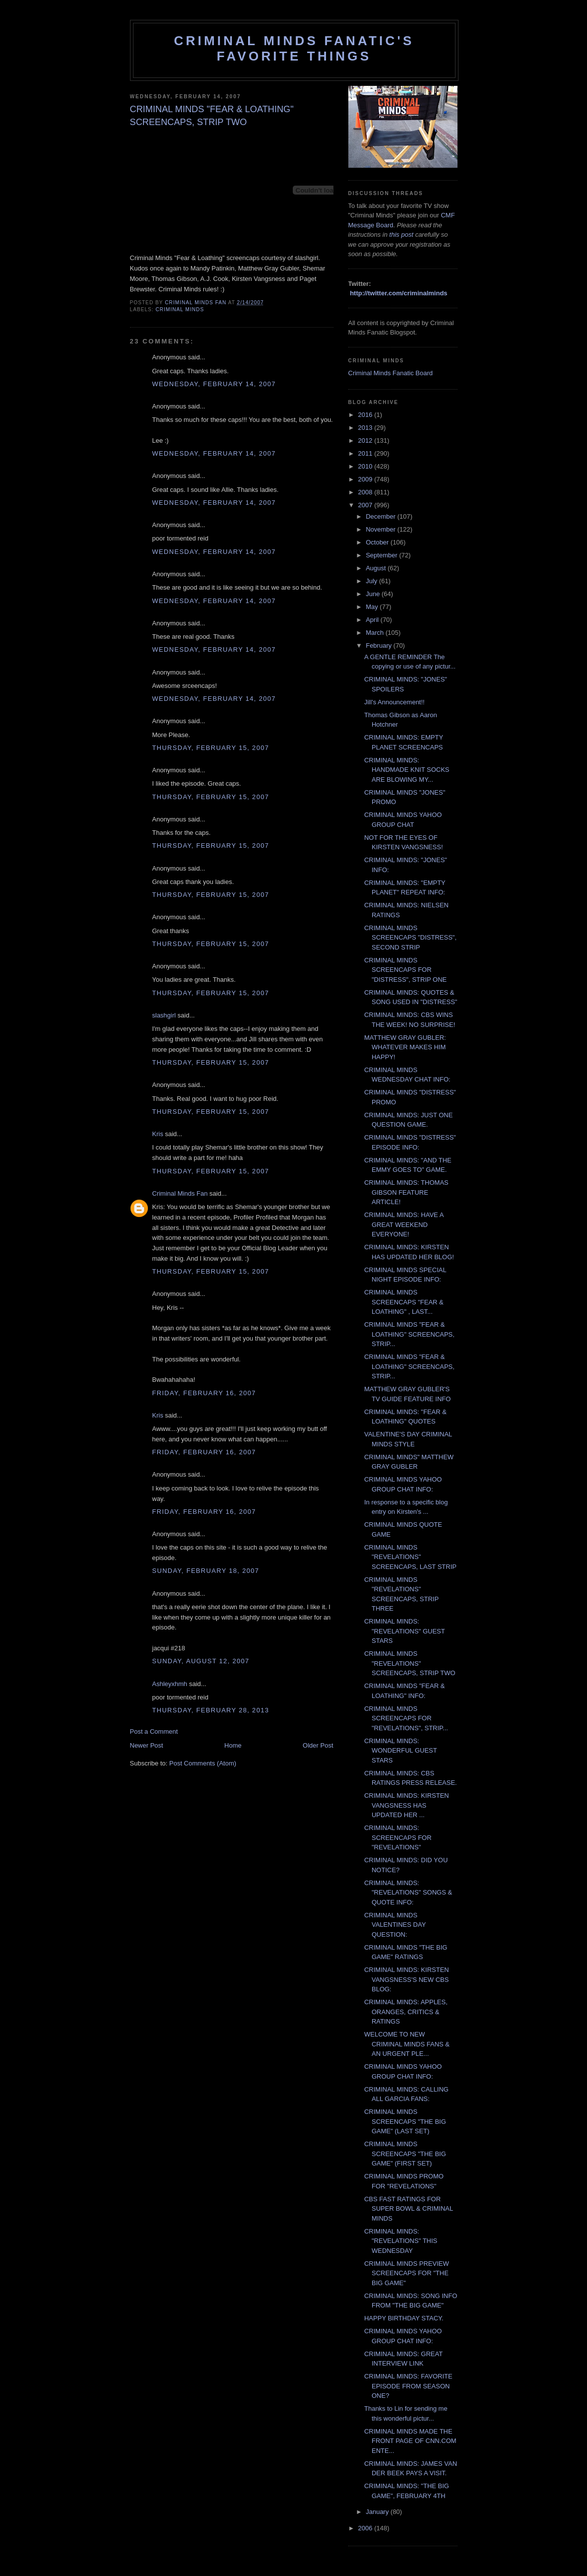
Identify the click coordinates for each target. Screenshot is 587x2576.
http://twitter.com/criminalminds (398, 293)
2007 (366, 505)
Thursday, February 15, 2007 (210, 747)
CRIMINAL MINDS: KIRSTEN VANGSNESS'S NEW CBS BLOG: (406, 1979)
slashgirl (164, 1015)
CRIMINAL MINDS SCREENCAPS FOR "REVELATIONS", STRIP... (406, 1718)
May (373, 606)
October (378, 542)
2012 (366, 440)
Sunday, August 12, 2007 (201, 1661)
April (373, 619)
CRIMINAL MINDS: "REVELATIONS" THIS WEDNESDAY (400, 2241)
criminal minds (180, 309)
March (376, 632)
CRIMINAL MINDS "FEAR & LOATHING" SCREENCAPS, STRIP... (409, 1334)
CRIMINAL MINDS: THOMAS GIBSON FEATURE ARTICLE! (406, 1192)
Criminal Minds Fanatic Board (390, 373)
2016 (366, 414)
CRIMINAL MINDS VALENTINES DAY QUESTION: (395, 1924)
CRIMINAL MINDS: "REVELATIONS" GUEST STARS (404, 1631)
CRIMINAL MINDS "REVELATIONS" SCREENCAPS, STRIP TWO (410, 1663)
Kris (157, 1134)
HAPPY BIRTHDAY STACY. (404, 2318)
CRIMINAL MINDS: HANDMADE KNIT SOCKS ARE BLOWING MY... (407, 769)
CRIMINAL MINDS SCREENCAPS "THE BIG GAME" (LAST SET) (405, 2121)
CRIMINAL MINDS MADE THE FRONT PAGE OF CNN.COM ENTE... (410, 2441)
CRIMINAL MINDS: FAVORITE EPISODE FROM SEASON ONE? (408, 2386)
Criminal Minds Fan (180, 1193)
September (382, 555)
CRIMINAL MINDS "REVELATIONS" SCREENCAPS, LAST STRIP (410, 1557)
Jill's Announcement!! (394, 702)
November (381, 529)
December (381, 516)
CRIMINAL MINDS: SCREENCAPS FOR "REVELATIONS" (398, 1837)
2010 (366, 466)
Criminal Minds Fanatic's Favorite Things (294, 48)
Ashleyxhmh (170, 1684)
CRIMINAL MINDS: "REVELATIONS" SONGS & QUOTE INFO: (408, 1892)
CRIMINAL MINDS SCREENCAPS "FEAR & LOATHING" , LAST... (404, 1301)
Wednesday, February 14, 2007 (214, 384)
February (379, 645)
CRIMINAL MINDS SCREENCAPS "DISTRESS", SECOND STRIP (410, 937)
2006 (366, 2528)
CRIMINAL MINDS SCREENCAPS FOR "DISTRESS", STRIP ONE (405, 969)
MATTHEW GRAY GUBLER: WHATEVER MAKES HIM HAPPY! (405, 1047)
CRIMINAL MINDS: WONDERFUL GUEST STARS (400, 1750)
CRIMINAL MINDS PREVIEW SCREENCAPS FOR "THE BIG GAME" (406, 2273)
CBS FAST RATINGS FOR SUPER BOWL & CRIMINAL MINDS (408, 2208)
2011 (366, 453)
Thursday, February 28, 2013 (210, 1710)
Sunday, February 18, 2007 (206, 1570)
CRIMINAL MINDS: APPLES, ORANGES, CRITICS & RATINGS (406, 2011)
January (378, 2511)
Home (233, 1745)
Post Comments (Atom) (202, 1763)
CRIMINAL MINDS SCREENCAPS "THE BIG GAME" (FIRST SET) (405, 2153)
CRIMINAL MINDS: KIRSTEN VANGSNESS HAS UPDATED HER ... (406, 1805)
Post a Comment (154, 1731)
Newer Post (146, 1745)
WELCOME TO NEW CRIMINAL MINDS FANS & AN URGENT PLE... (407, 2044)
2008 (366, 492)
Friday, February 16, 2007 (204, 1393)
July (372, 581)
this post (401, 234)
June (374, 594)
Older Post (318, 1745)
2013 (366, 427)
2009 (366, 479)
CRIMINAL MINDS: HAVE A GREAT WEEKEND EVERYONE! (404, 1224)
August (377, 568)
